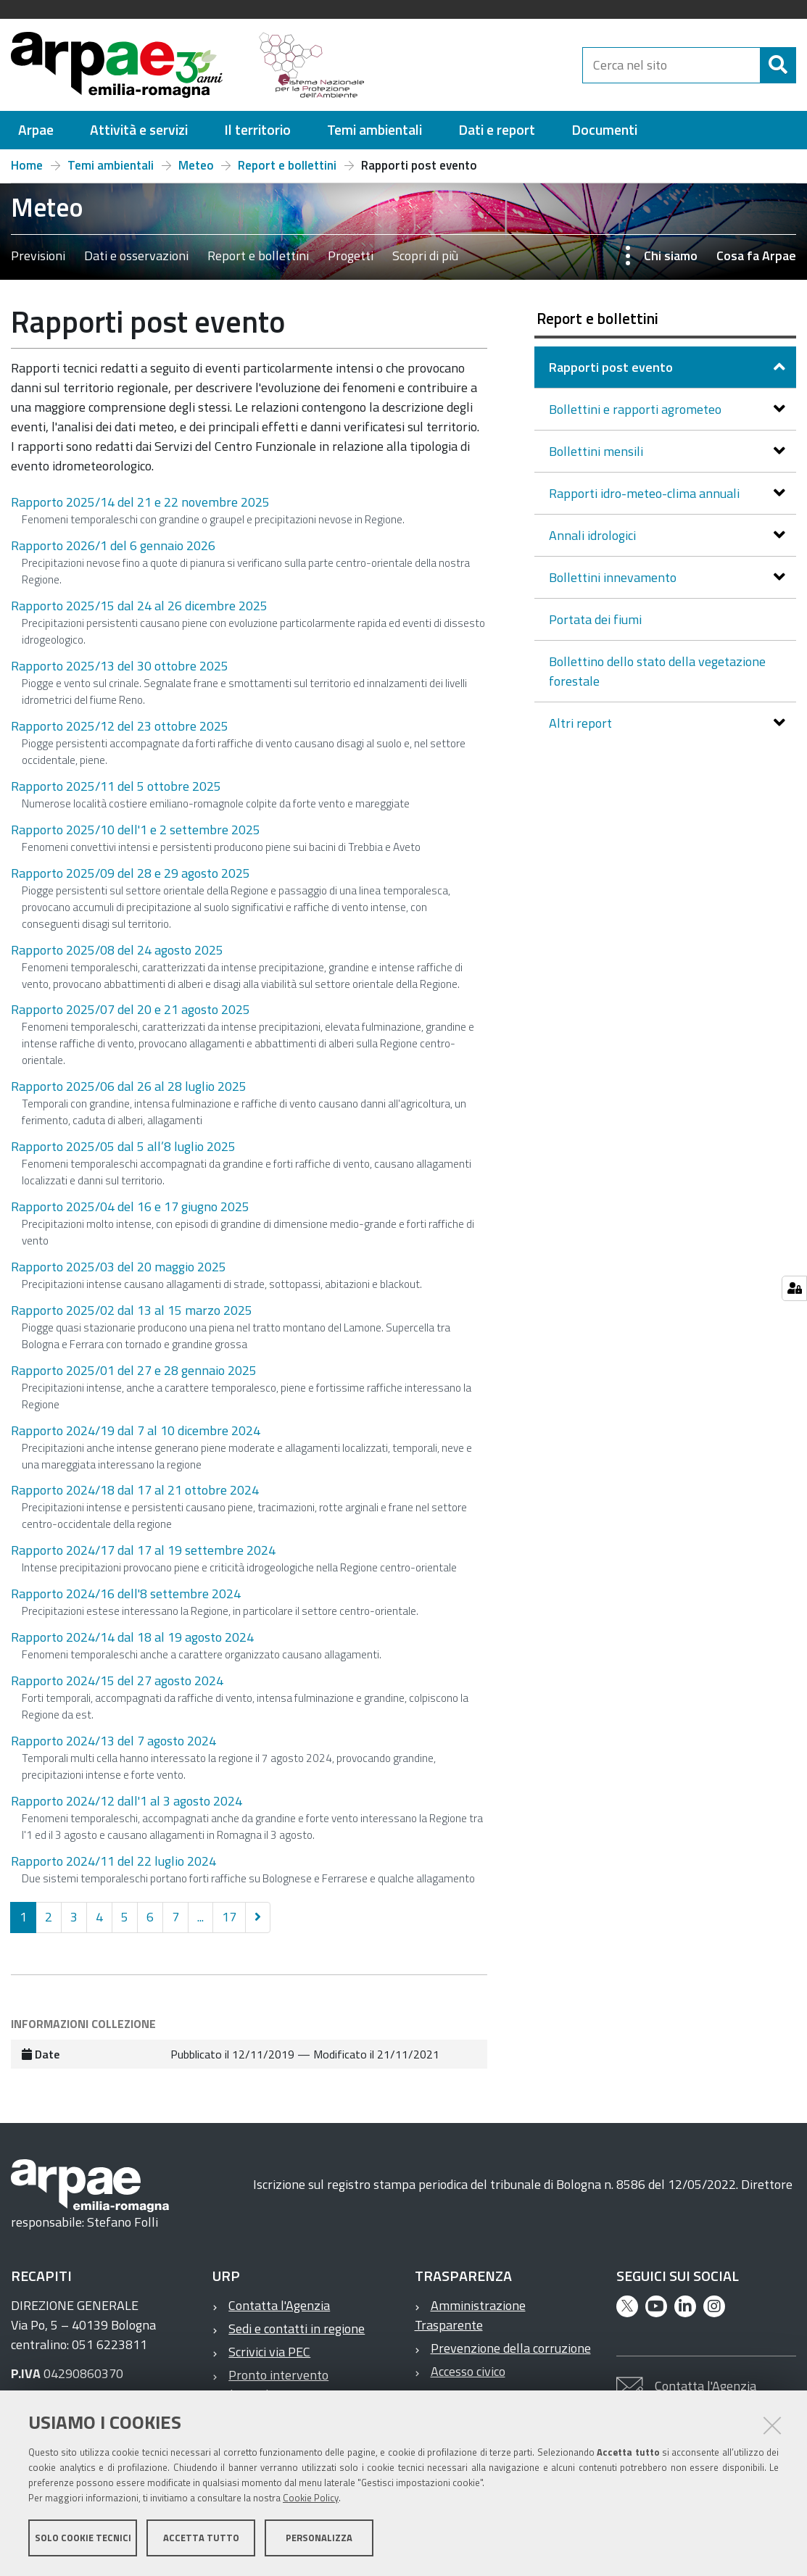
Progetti (350, 255)
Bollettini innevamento (614, 577)
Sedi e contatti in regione (296, 2328)
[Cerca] (778, 65)
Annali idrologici (594, 535)
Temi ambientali (110, 165)
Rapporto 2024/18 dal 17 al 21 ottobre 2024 (135, 1490)
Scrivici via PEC (269, 2351)
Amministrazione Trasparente (470, 2315)
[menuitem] (36, 130)
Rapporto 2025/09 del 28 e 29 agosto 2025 (130, 873)
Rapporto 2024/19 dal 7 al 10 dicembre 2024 (135, 1430)
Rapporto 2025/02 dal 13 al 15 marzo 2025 (131, 1310)
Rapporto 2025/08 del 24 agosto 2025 (117, 950)
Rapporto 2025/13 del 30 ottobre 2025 (119, 666)
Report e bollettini (287, 165)
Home (27, 165)
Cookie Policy (311, 2498)
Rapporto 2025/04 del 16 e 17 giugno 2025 (130, 1206)
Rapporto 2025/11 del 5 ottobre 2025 (116, 786)
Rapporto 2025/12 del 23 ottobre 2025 (119, 726)
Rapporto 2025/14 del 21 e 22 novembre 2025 (140, 502)
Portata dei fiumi (595, 619)
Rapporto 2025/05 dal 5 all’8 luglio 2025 (123, 1146)
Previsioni (38, 255)
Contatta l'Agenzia (279, 2305)
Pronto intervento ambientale (270, 2384)
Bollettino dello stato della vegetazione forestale (657, 671)
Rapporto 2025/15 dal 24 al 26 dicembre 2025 (139, 605)
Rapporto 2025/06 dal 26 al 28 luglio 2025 (129, 1086)
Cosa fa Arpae (756, 255)
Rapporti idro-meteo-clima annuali (645, 493)
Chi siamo (671, 255)
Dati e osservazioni (136, 255)
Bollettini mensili (597, 451)
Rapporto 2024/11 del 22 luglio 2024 (113, 1861)
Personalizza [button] (319, 2538)
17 (229, 1917)
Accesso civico (468, 2371)
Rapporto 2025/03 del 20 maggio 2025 (118, 1266)
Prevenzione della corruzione (511, 2348)
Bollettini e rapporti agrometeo (636, 409)
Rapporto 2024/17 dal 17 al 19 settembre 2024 (143, 1550)
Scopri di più (425, 255)
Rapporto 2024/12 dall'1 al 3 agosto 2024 (126, 1801)
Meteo (196, 165)
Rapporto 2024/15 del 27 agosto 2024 (117, 1680)
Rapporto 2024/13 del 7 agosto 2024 (113, 1740)
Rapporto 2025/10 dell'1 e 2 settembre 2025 (135, 829)
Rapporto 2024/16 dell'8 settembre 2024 (126, 1593)
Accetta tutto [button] (201, 2538)
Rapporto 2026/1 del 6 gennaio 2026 (113, 545)
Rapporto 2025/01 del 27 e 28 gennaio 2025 (134, 1370)
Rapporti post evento (612, 367)
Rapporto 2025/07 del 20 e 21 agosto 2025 (130, 1009)
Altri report (582, 723)
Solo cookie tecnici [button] (83, 2538)
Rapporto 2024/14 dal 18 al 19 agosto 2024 (132, 1637)
